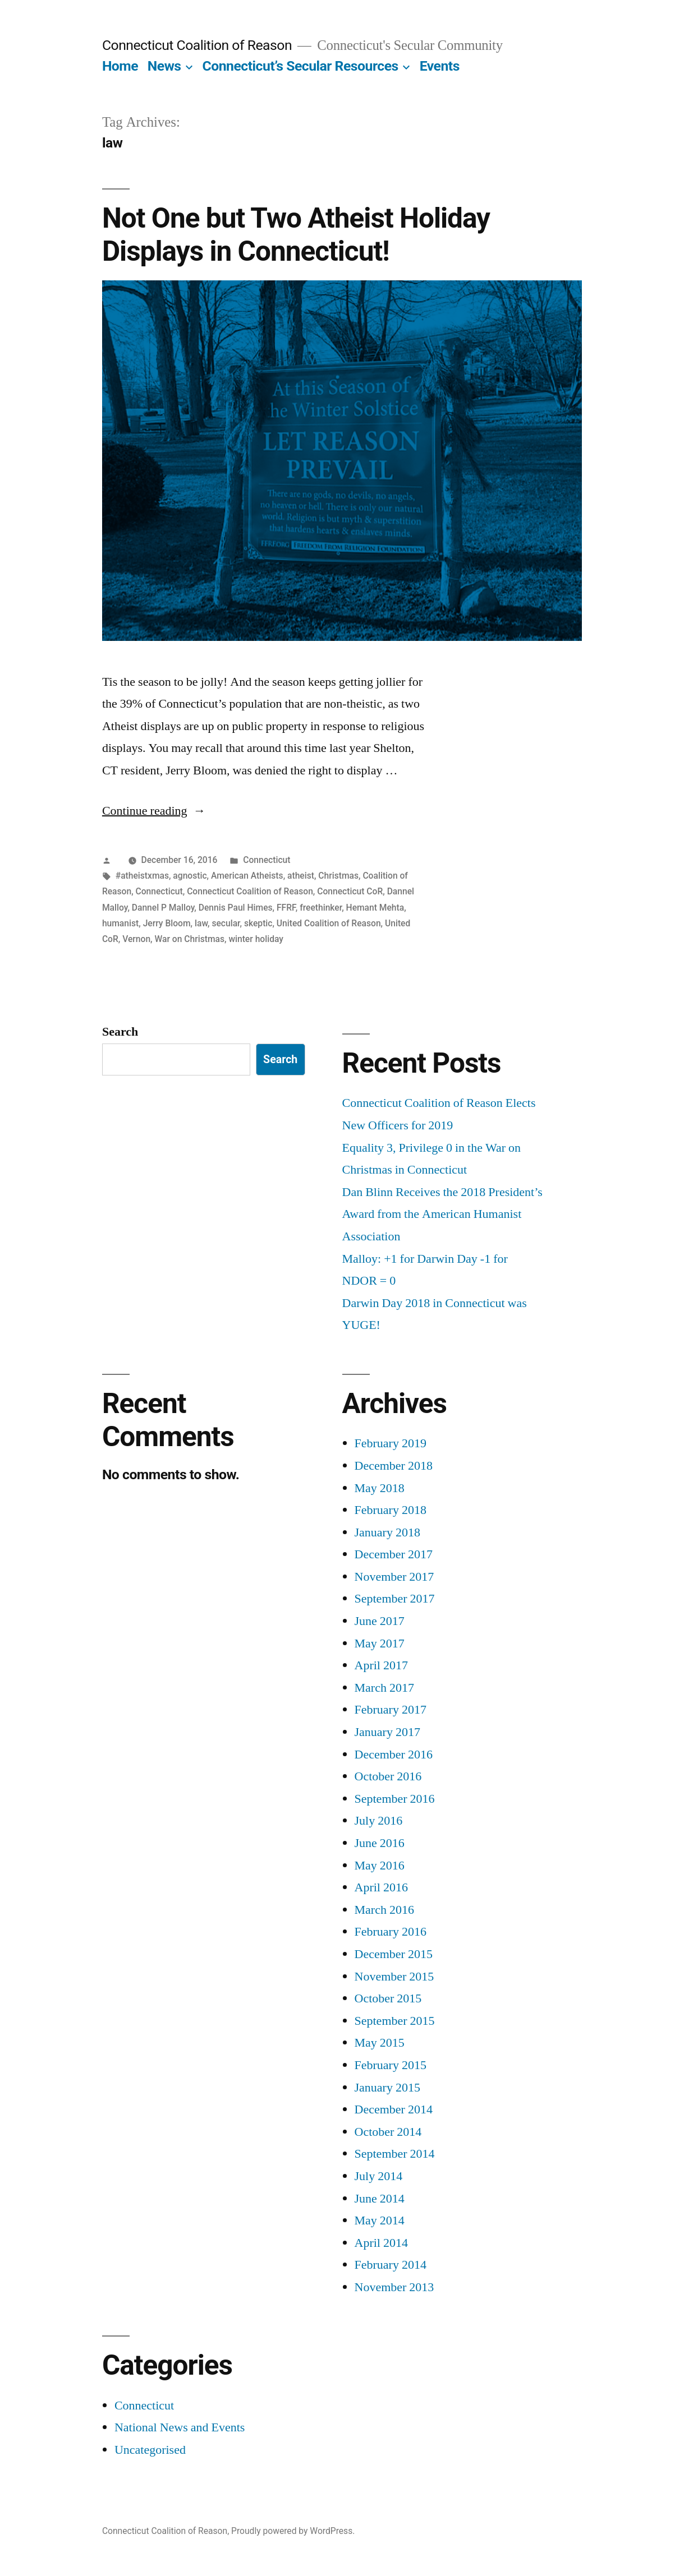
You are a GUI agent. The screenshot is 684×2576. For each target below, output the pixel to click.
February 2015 (390, 2065)
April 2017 (381, 1665)
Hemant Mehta (375, 907)
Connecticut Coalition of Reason (197, 45)
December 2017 (394, 1554)
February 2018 (390, 1510)
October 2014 (388, 2132)
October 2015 (388, 1998)
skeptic (258, 923)
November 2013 (394, 2287)
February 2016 (390, 1932)
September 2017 (395, 1598)
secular (226, 923)
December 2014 (394, 2109)
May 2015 (380, 2043)
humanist (120, 923)
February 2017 (390, 1710)
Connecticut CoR (350, 891)
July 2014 (379, 2176)
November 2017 (394, 1577)
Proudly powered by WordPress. (293, 2531)
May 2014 (380, 2220)
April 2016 (381, 1887)
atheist (300, 875)
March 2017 (384, 1688)
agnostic (189, 875)
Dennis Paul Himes (236, 907)
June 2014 (380, 2198)
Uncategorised (150, 2450)
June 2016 (380, 1843)
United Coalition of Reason (329, 923)
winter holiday (255, 939)
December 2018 (394, 1466)
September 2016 (395, 1799)
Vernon (136, 939)
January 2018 (387, 1532)
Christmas (338, 875)
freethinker (321, 907)
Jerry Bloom (167, 923)
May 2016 (380, 1865)
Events (440, 66)
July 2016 (379, 1821)
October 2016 (388, 1776)
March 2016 (384, 1910)
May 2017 (380, 1643)
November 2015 (394, 1976)
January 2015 (387, 2087)
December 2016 (394, 1754)
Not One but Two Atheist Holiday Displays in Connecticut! (296, 234)
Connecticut (266, 860)
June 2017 (380, 1621)
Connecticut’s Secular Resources (300, 66)
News (164, 66)
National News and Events (179, 2427)
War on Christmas (189, 939)
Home (120, 66)
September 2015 (395, 2021)
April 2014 (381, 2243)
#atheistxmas (142, 875)
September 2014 (395, 2154)
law (201, 923)
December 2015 (394, 1954)
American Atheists (247, 875)
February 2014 (390, 2265)
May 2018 (380, 1488)
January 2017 (387, 1732)
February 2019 (390, 1443)
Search (120, 1032)
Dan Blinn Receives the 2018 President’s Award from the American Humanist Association (442, 1214)
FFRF (286, 907)
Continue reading (154, 811)
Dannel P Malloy (163, 907)
